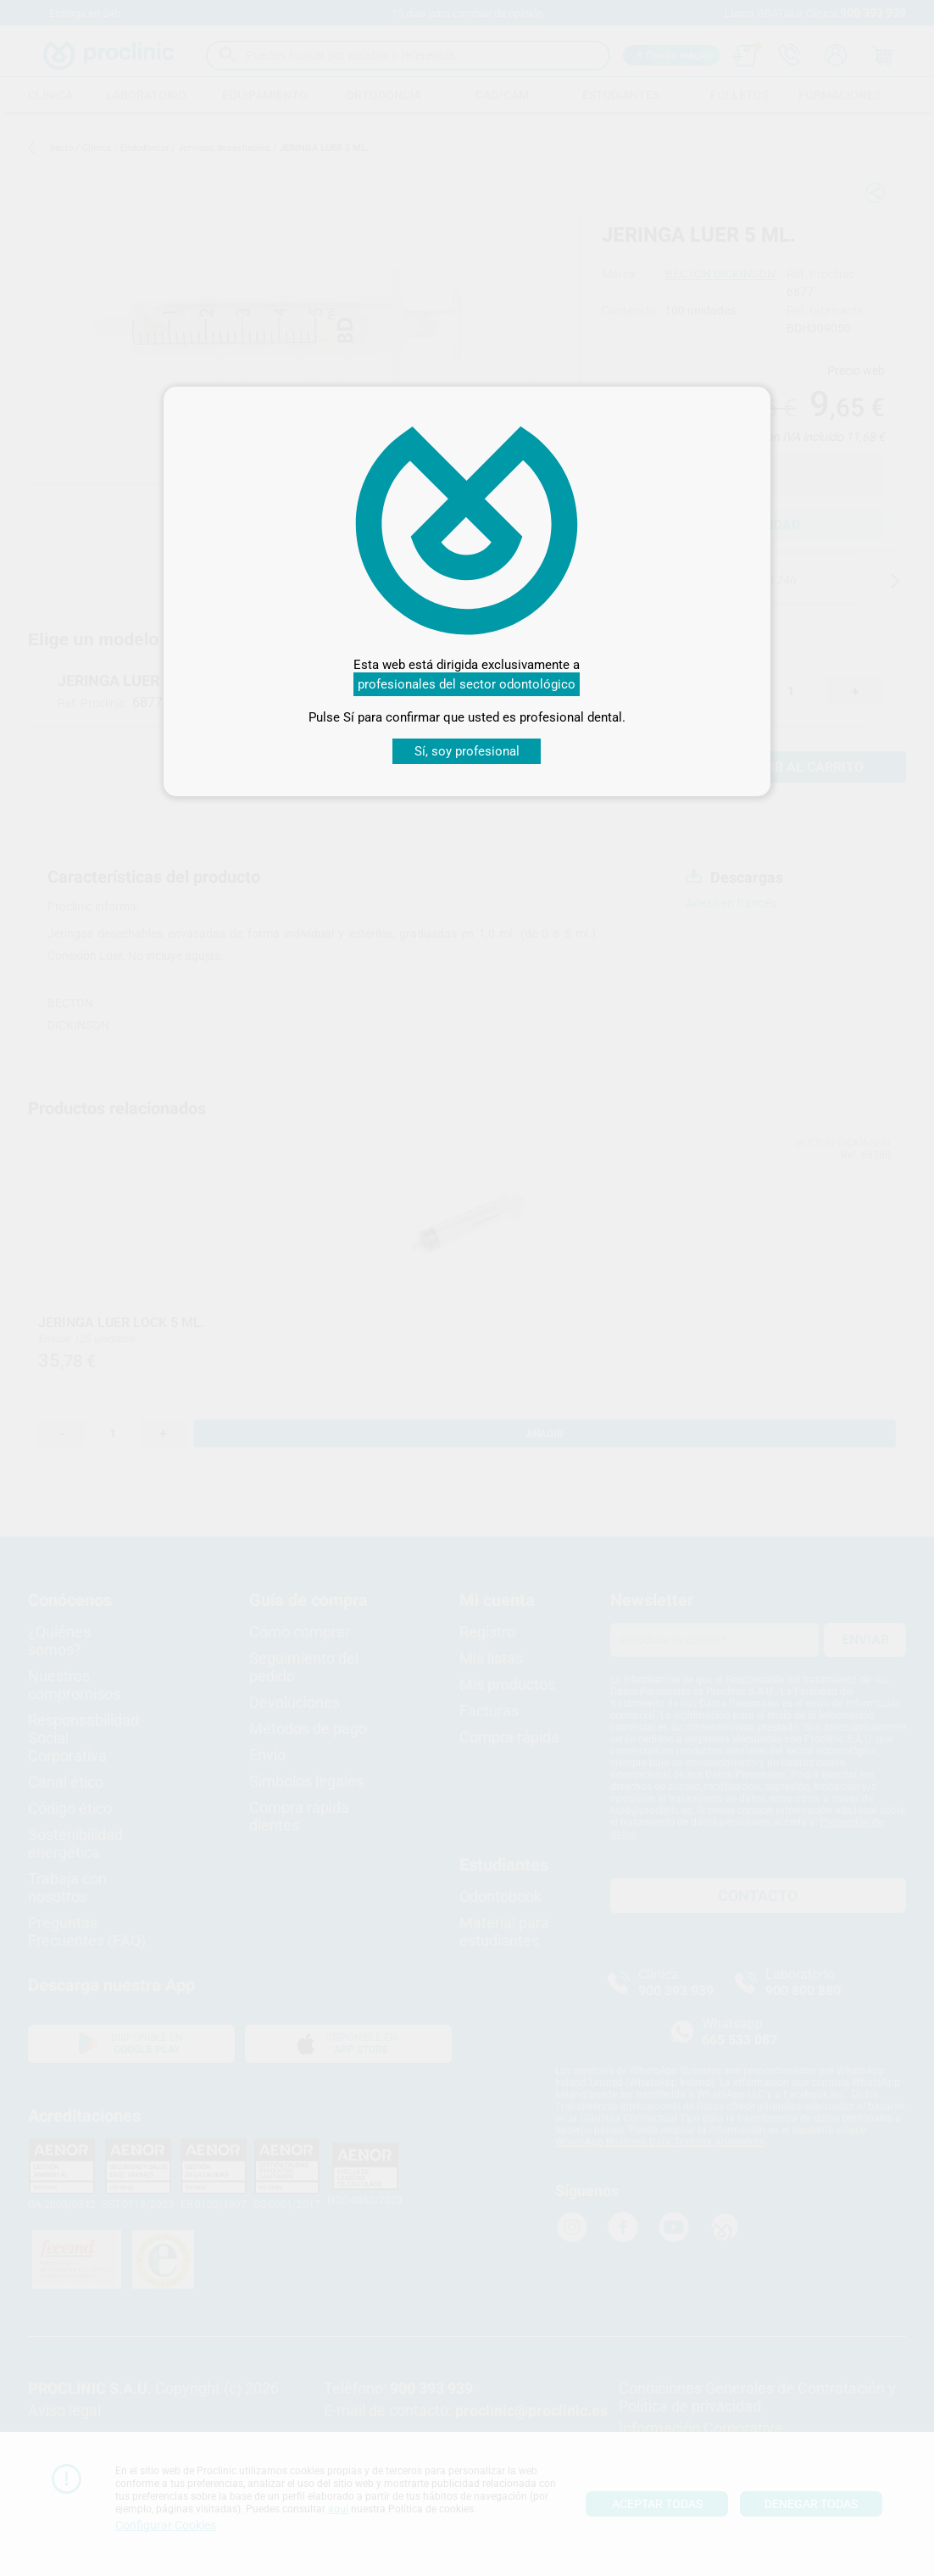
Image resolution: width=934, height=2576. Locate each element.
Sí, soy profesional (467, 751)
